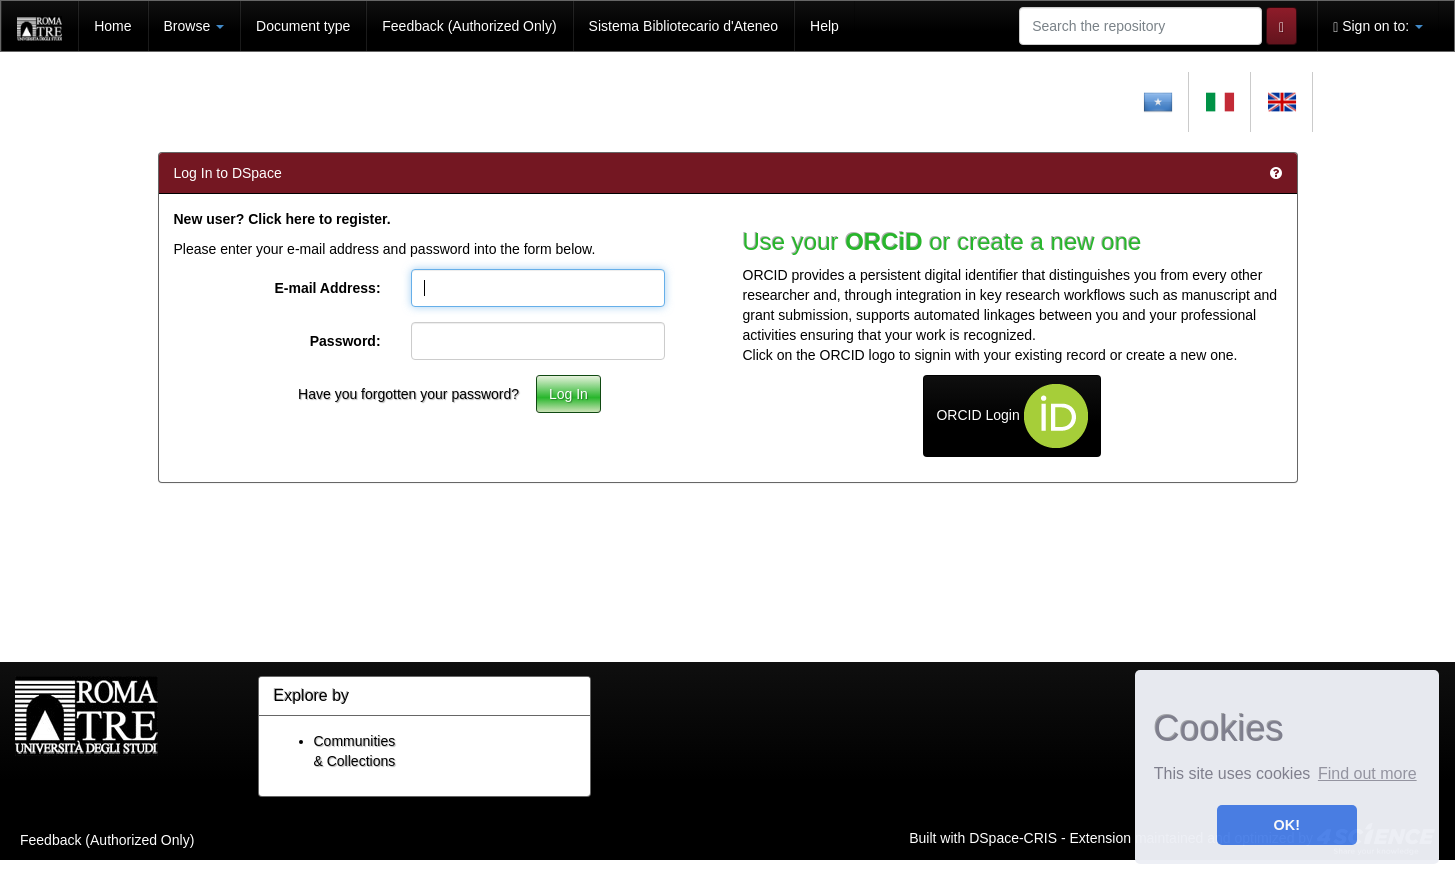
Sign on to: (1378, 26)
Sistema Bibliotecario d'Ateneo (683, 26)
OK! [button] (1287, 825)
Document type (303, 26)
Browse (194, 26)
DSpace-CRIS (1013, 837)
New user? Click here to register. (282, 219)
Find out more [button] (1367, 773)
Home (112, 26)
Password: (345, 341)
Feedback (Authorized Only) (469, 26)
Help (824, 26)
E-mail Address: (327, 288)
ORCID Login (1011, 416)
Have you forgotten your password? (408, 394)
